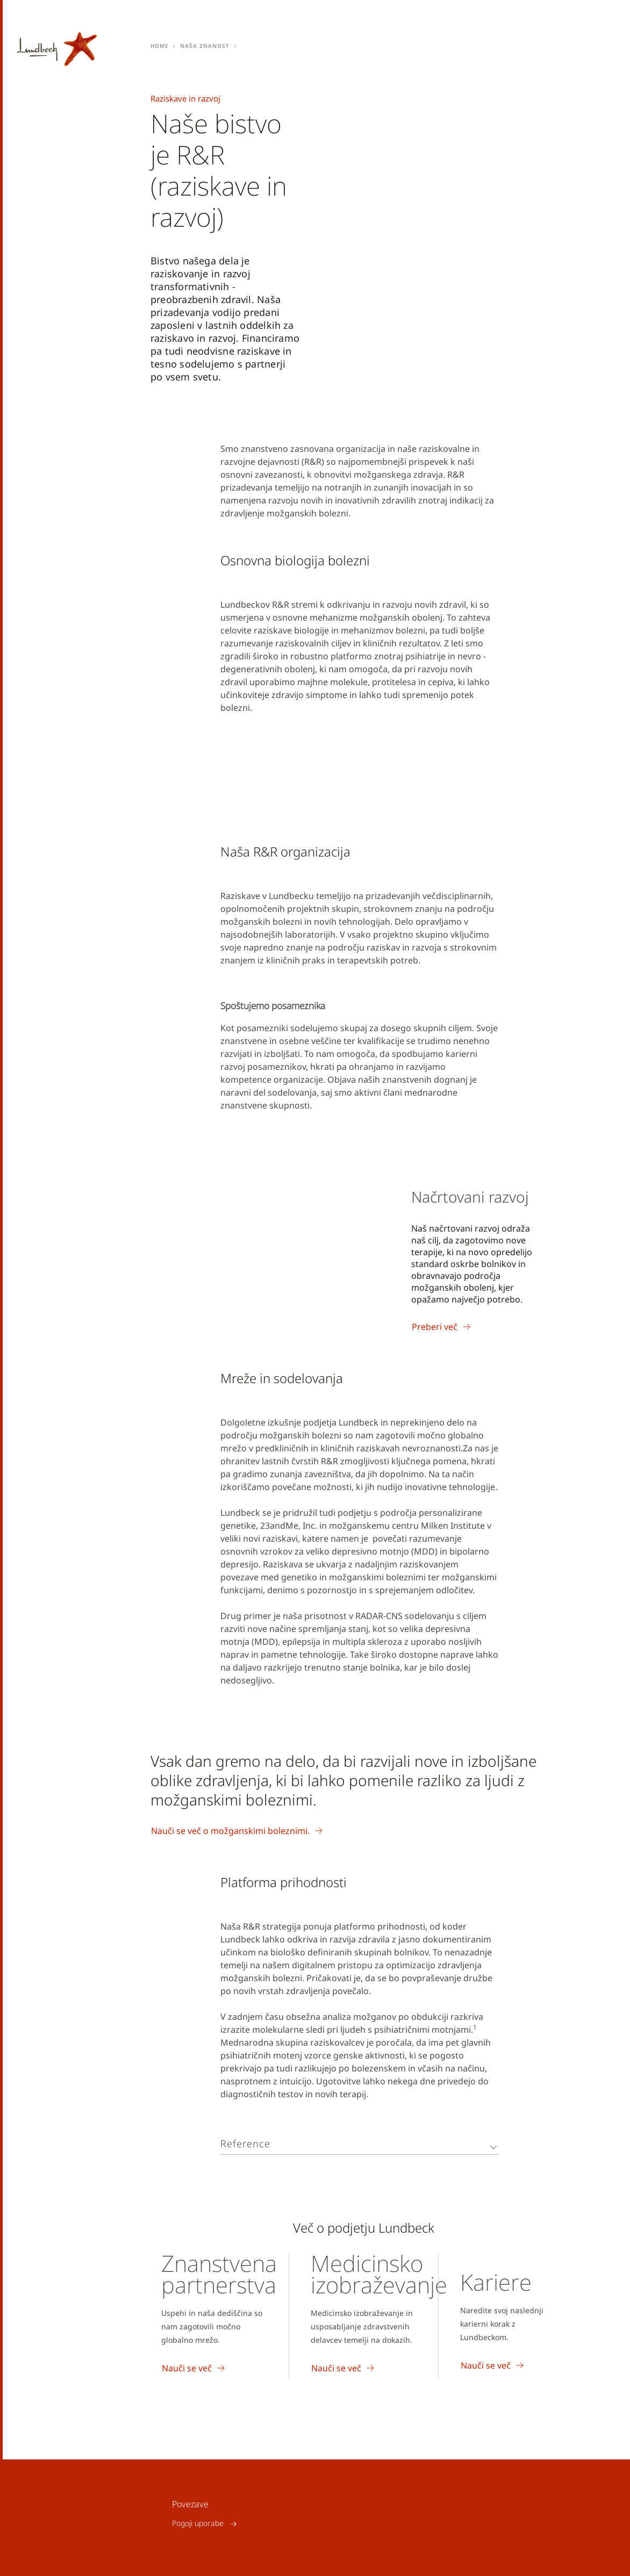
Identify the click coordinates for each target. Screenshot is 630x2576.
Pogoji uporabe (198, 2523)
